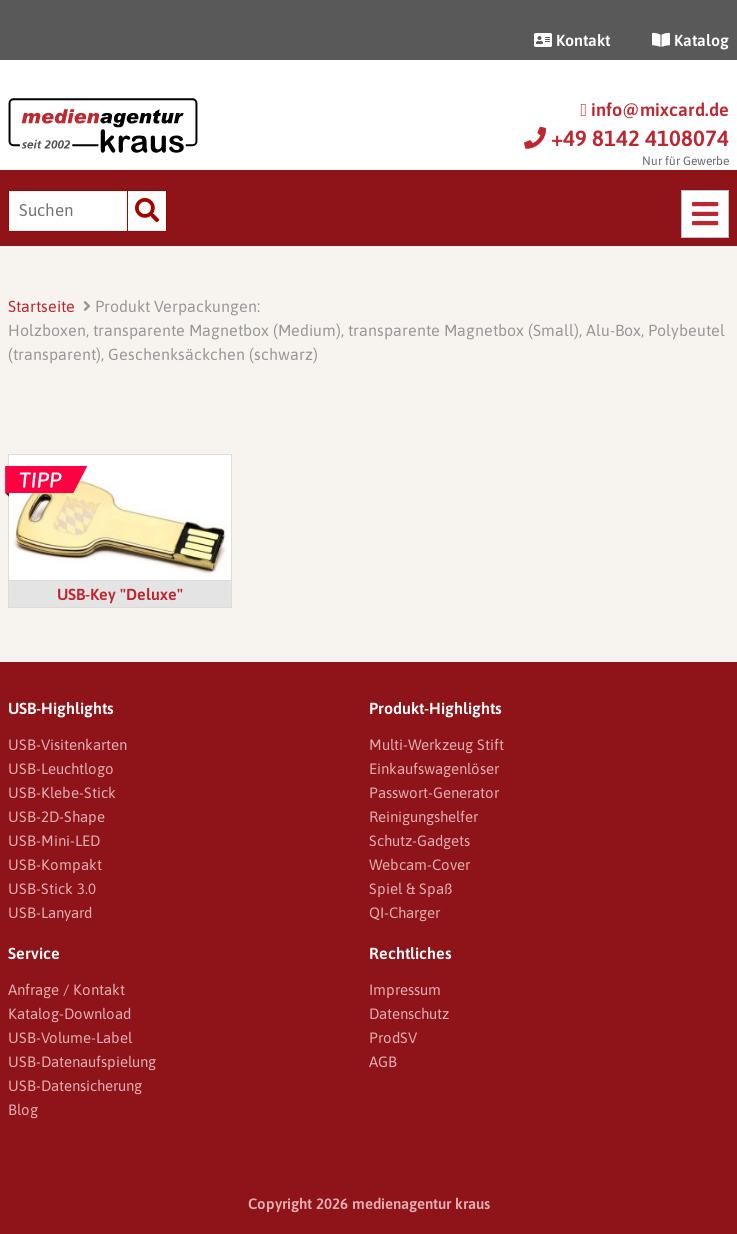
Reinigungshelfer (423, 816)
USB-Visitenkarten (67, 744)
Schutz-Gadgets (419, 840)
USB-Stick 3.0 (52, 888)
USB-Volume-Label (70, 1037)
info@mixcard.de (654, 109)
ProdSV (393, 1037)
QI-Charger (404, 912)
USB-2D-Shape (56, 816)
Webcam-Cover (419, 864)
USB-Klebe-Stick (62, 792)
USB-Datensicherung (75, 1085)
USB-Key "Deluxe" (120, 594)
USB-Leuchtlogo (61, 768)
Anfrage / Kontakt (66, 989)
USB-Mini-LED (54, 840)
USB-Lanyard (50, 912)
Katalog (690, 40)
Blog (23, 1109)
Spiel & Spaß (410, 888)
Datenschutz (409, 1013)
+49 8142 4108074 (626, 138)
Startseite (41, 306)
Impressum (405, 989)
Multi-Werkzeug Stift (436, 744)
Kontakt (572, 40)
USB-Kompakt (55, 864)
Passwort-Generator (434, 792)
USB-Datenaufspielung (82, 1061)
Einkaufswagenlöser (434, 768)
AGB (383, 1061)
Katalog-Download (69, 1013)
